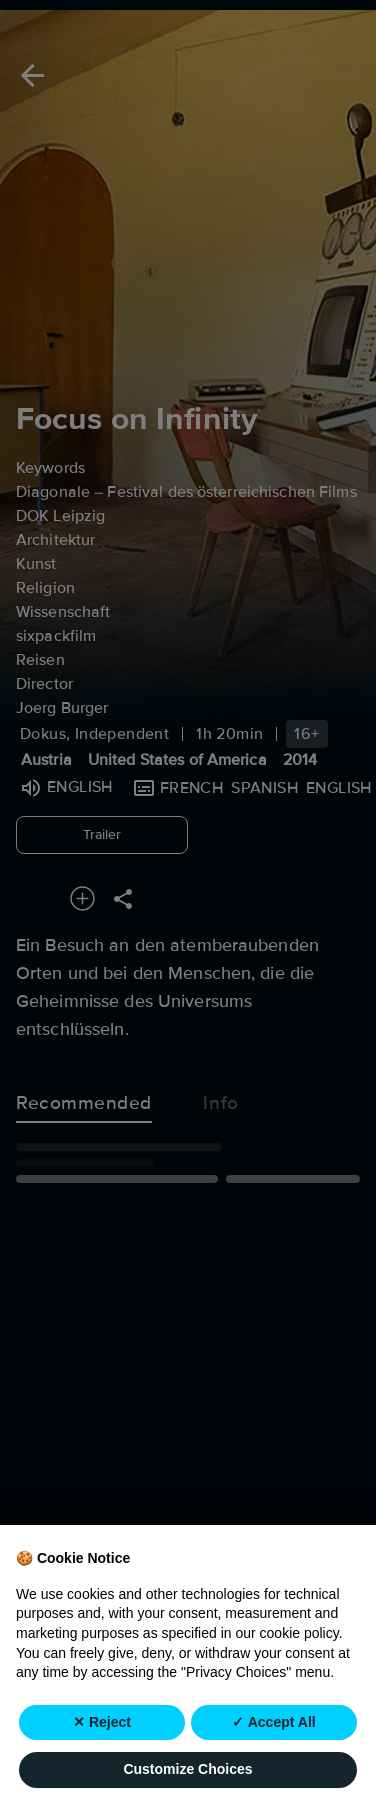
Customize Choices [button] (187, 1770)
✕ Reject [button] (102, 1722)
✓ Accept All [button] (273, 1722)
